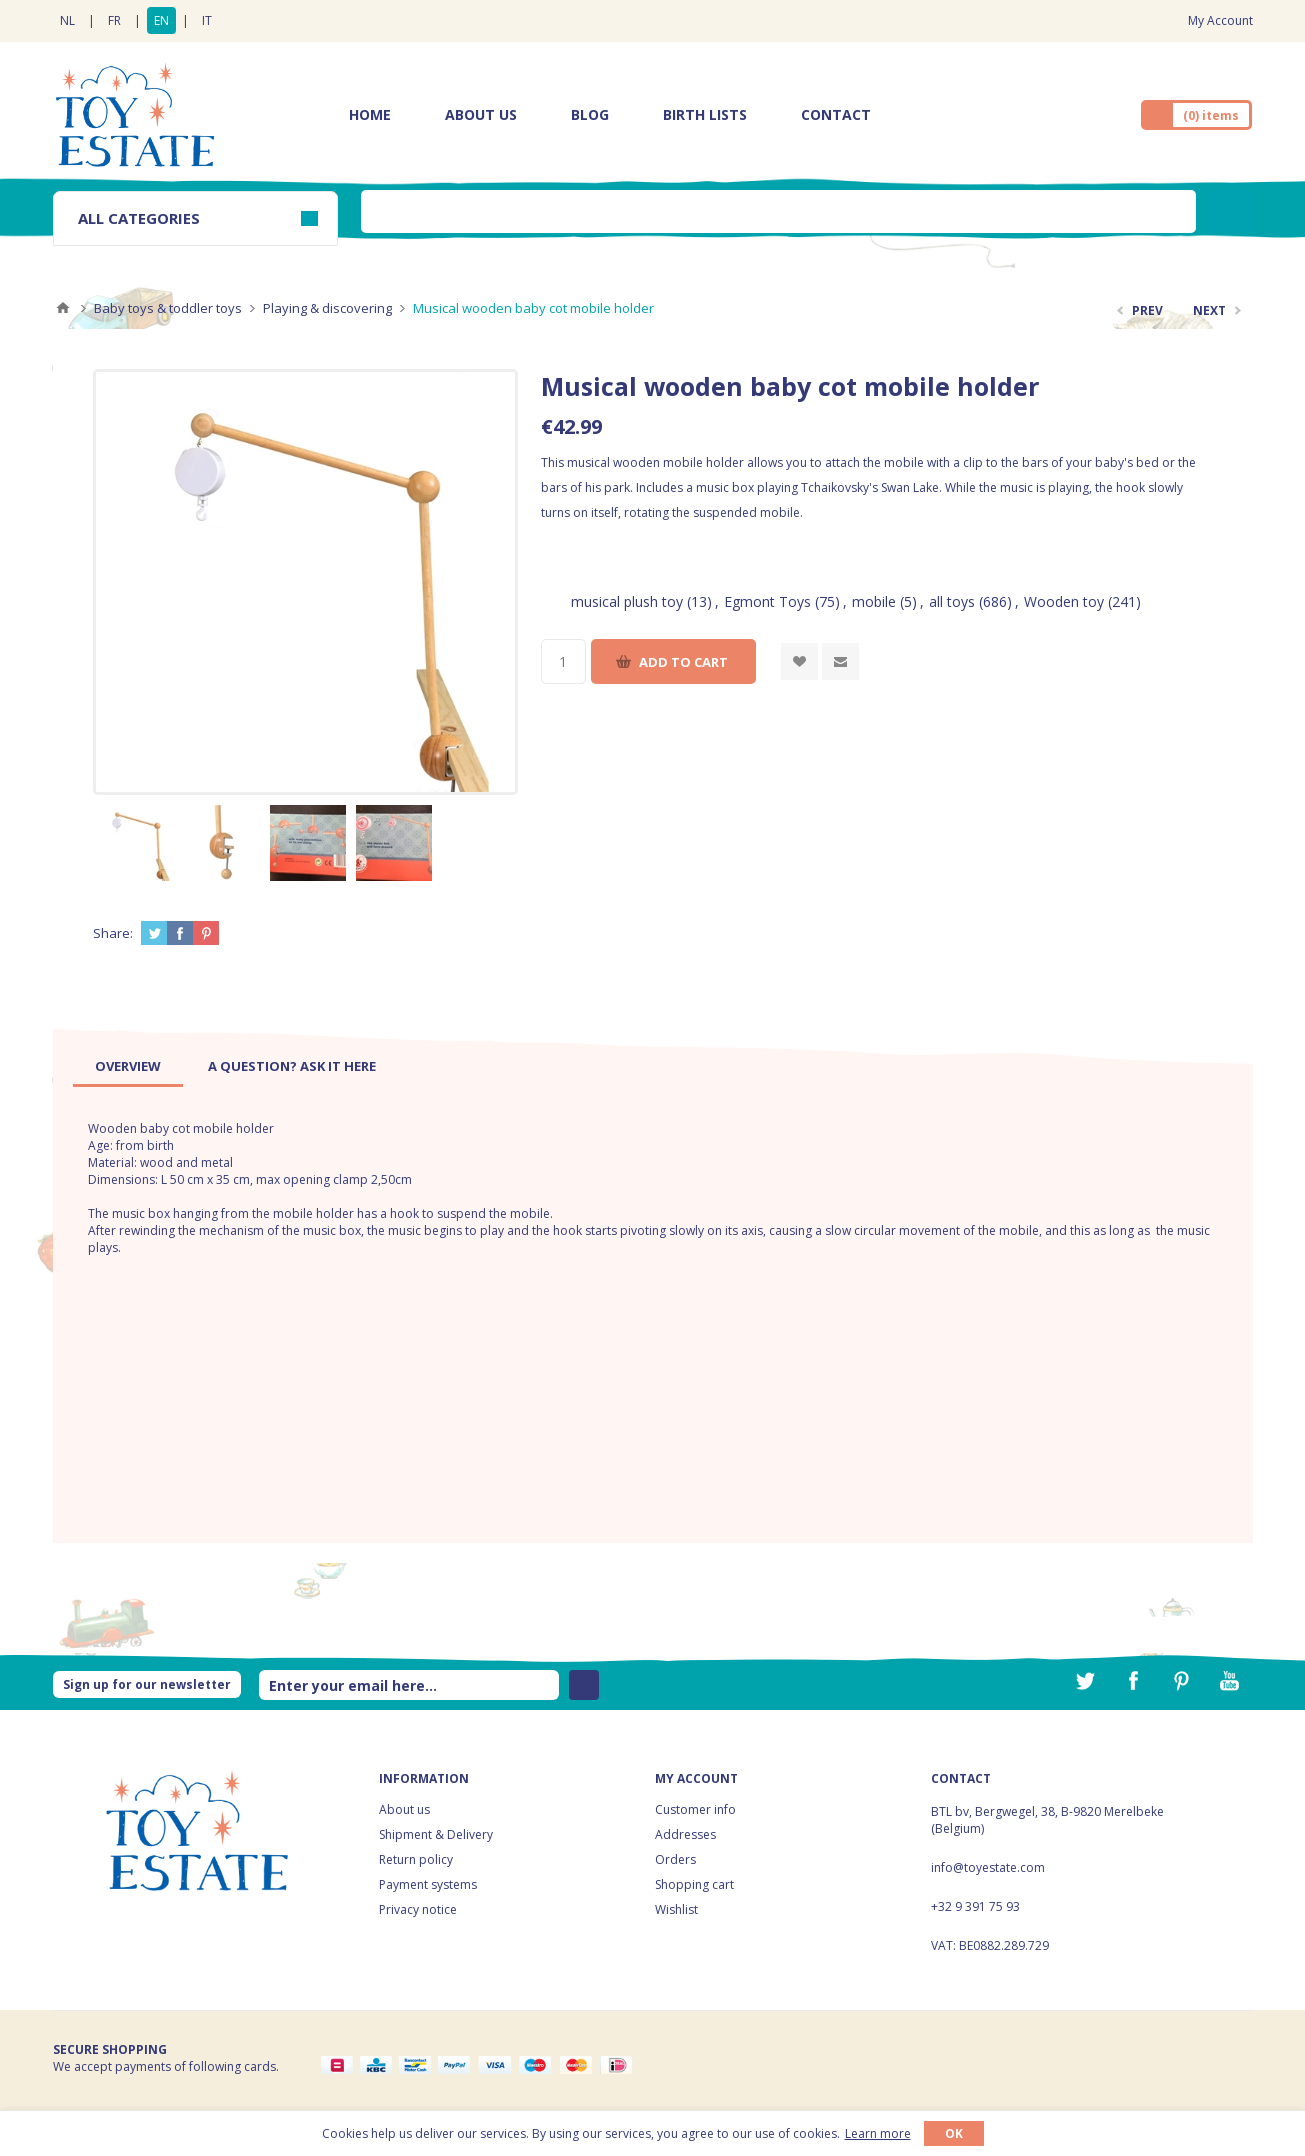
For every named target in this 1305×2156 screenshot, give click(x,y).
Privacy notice (418, 1909)
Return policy (416, 1859)
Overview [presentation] (128, 1066)
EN (161, 20)
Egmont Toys (767, 601)
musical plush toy (627, 601)
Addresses (685, 1834)
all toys (952, 601)
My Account (1220, 20)
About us (404, 1809)
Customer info (695, 1809)
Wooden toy (1064, 601)
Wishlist (676, 1909)
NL (67, 20)
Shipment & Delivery (436, 1834)
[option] (136, 843)
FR (114, 20)
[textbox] (778, 211)
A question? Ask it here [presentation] (292, 1066)
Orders (675, 1859)
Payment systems (428, 1884)
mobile (874, 601)
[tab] (128, 1066)
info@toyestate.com (988, 1867)
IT (207, 20)
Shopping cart (694, 1884)
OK (954, 2133)
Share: (113, 933)
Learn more (878, 2133)
